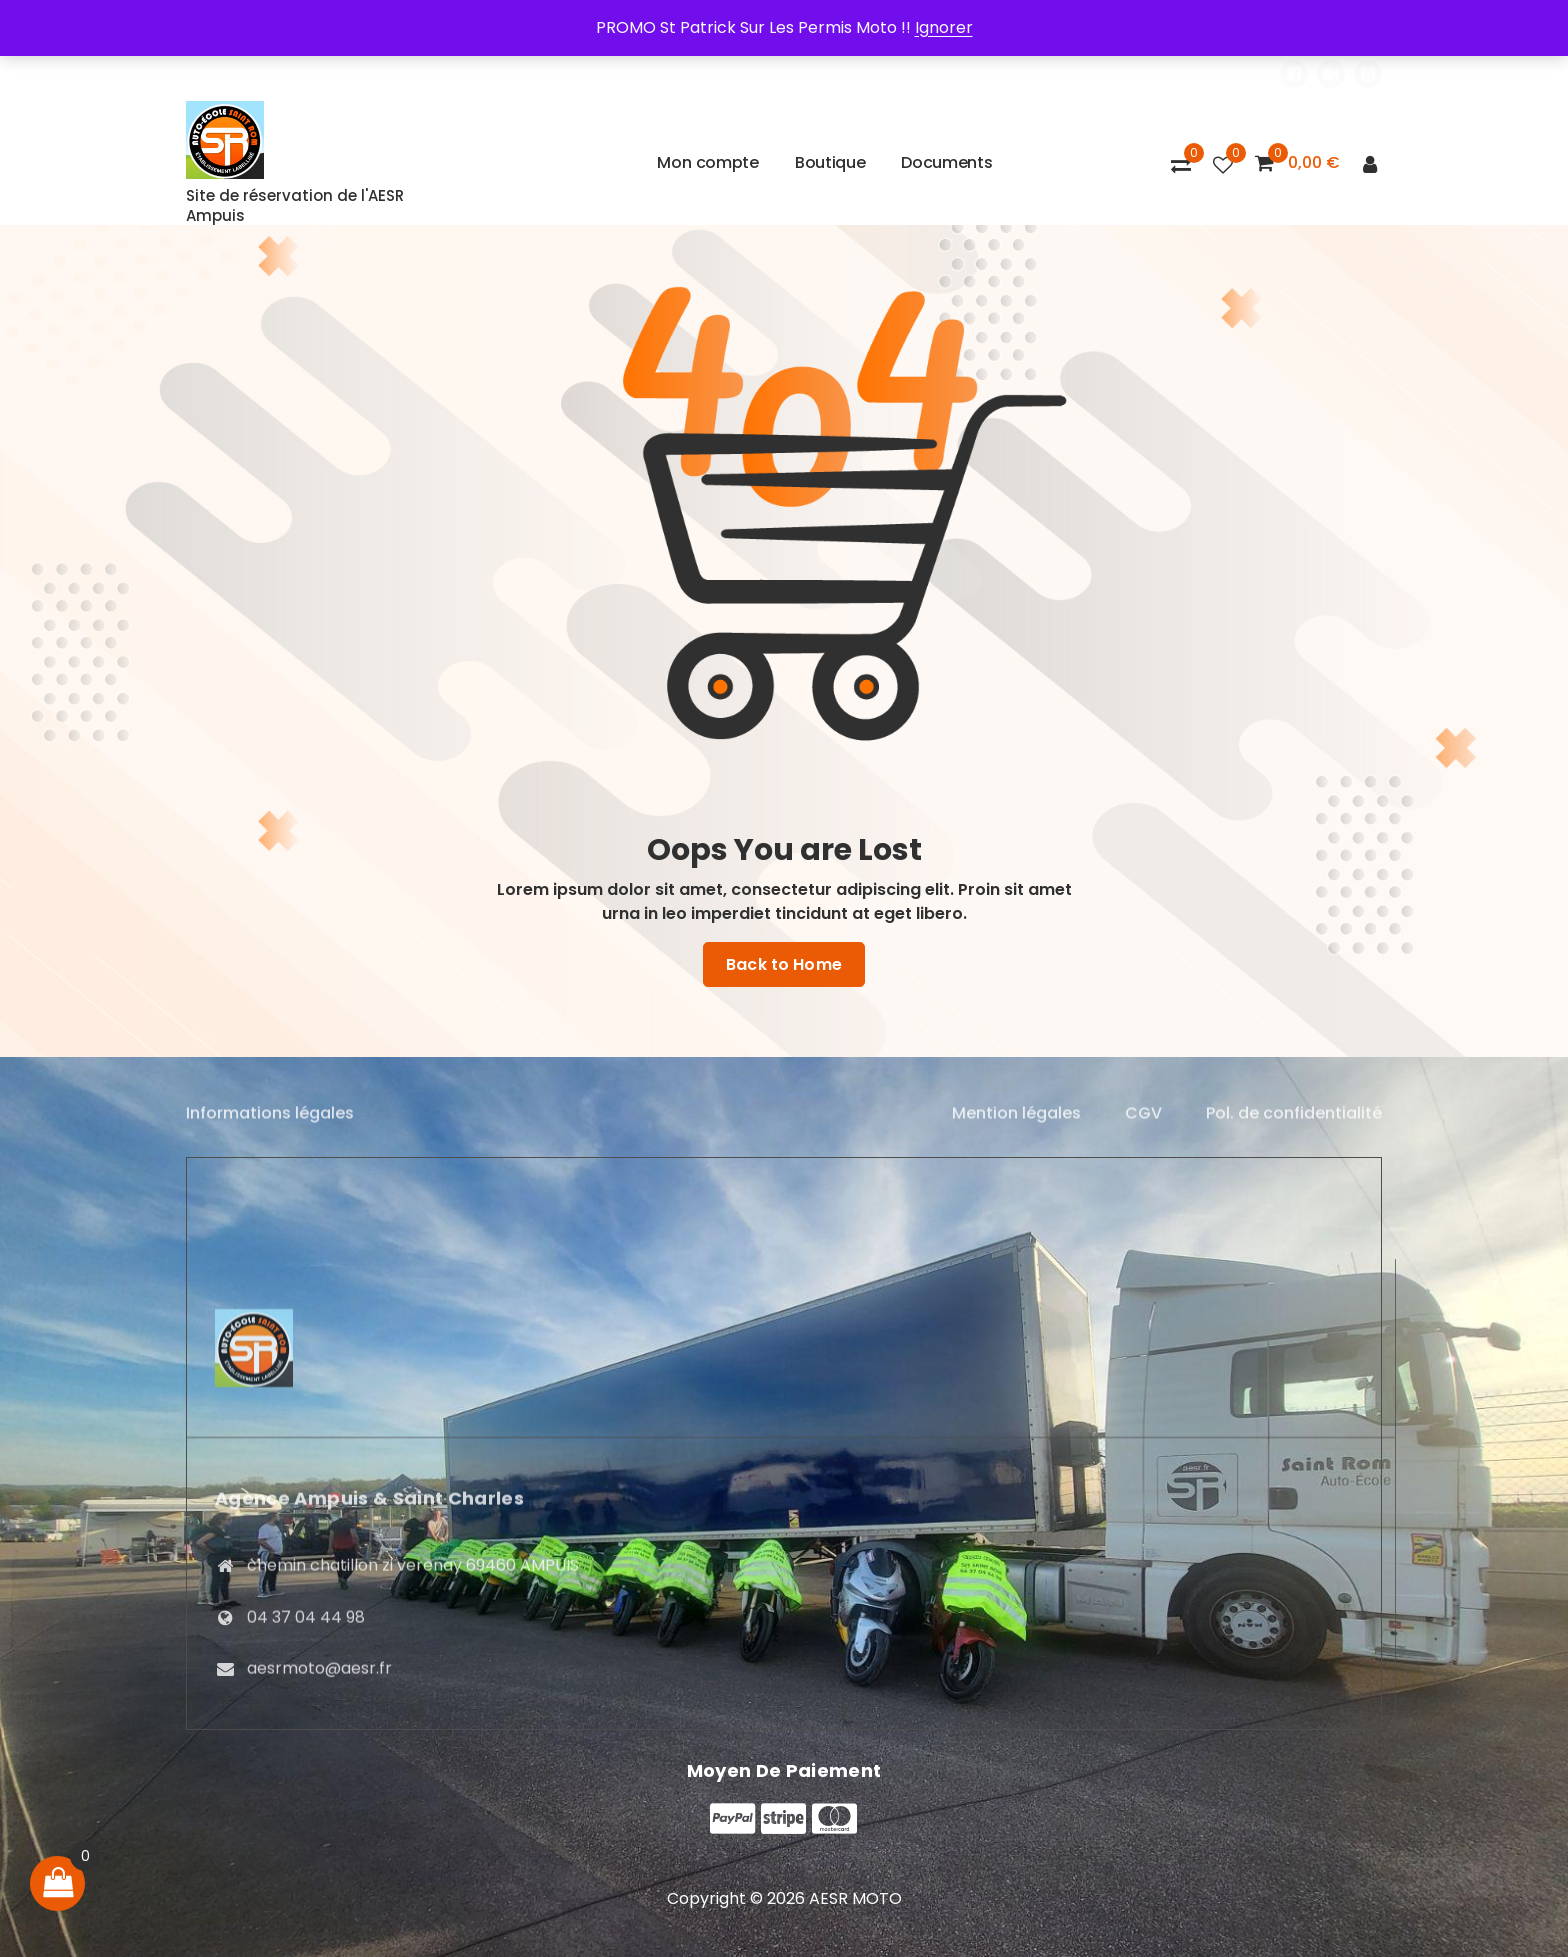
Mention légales (1016, 1126)
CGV (1143, 1126)
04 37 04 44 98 (306, 1829)
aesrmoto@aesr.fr (319, 1881)
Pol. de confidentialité (1294, 1126)
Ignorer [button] (944, 27)
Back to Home (784, 965)
